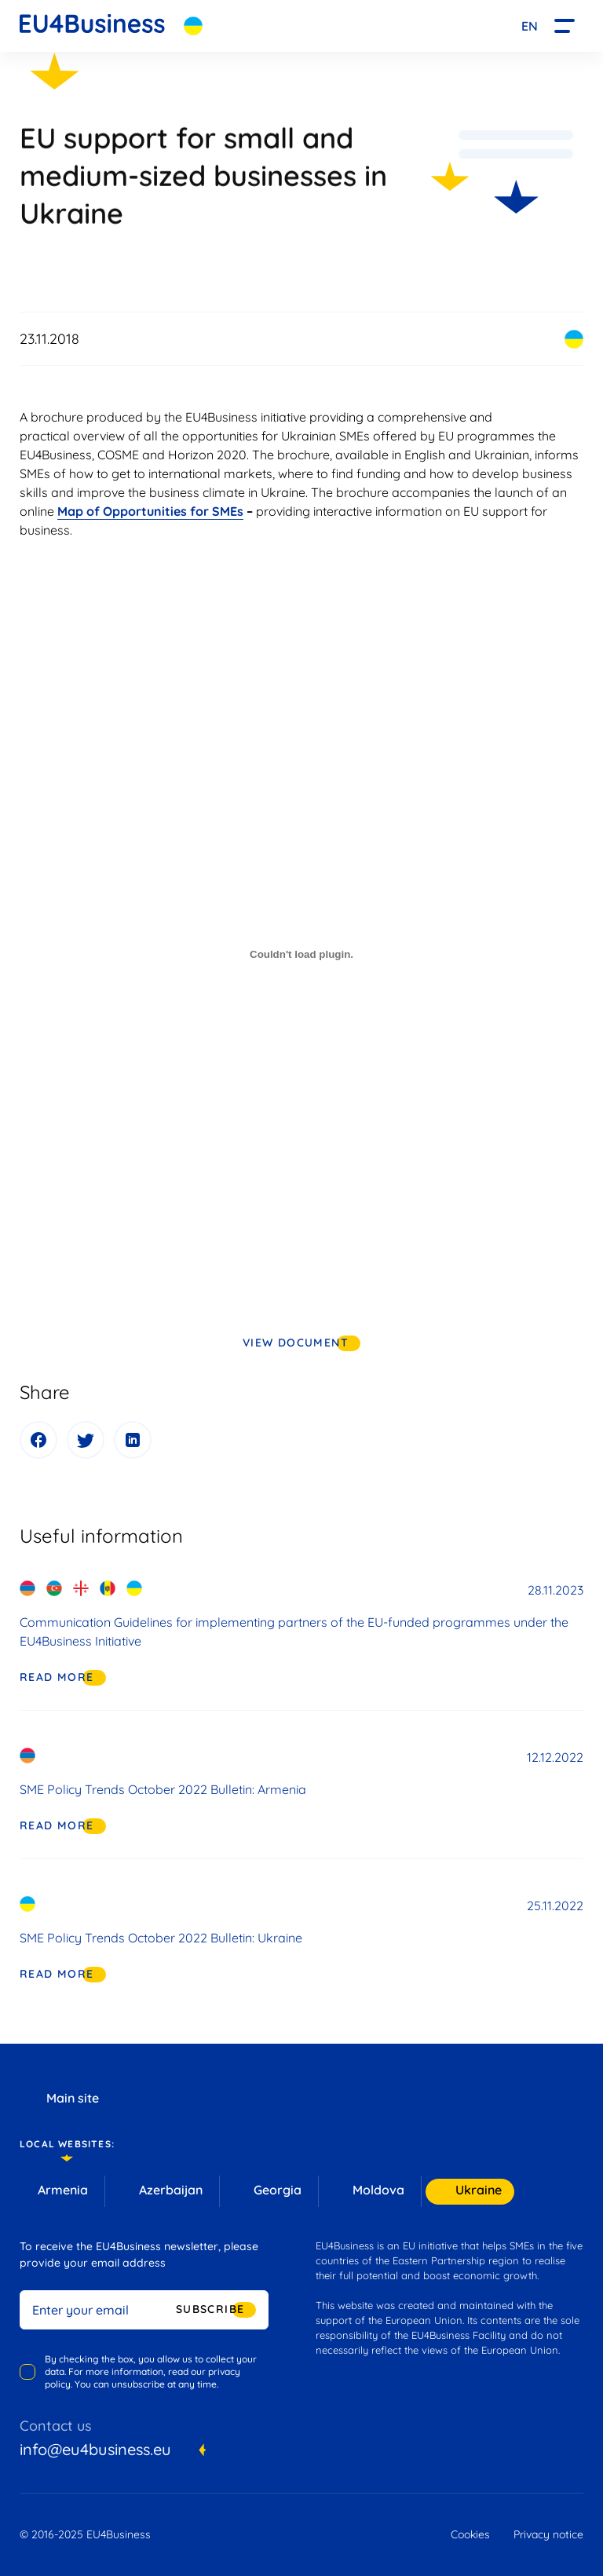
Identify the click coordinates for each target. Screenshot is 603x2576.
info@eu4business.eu (95, 2449)
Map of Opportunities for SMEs (150, 511)
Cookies (470, 2534)
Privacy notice (548, 2534)
